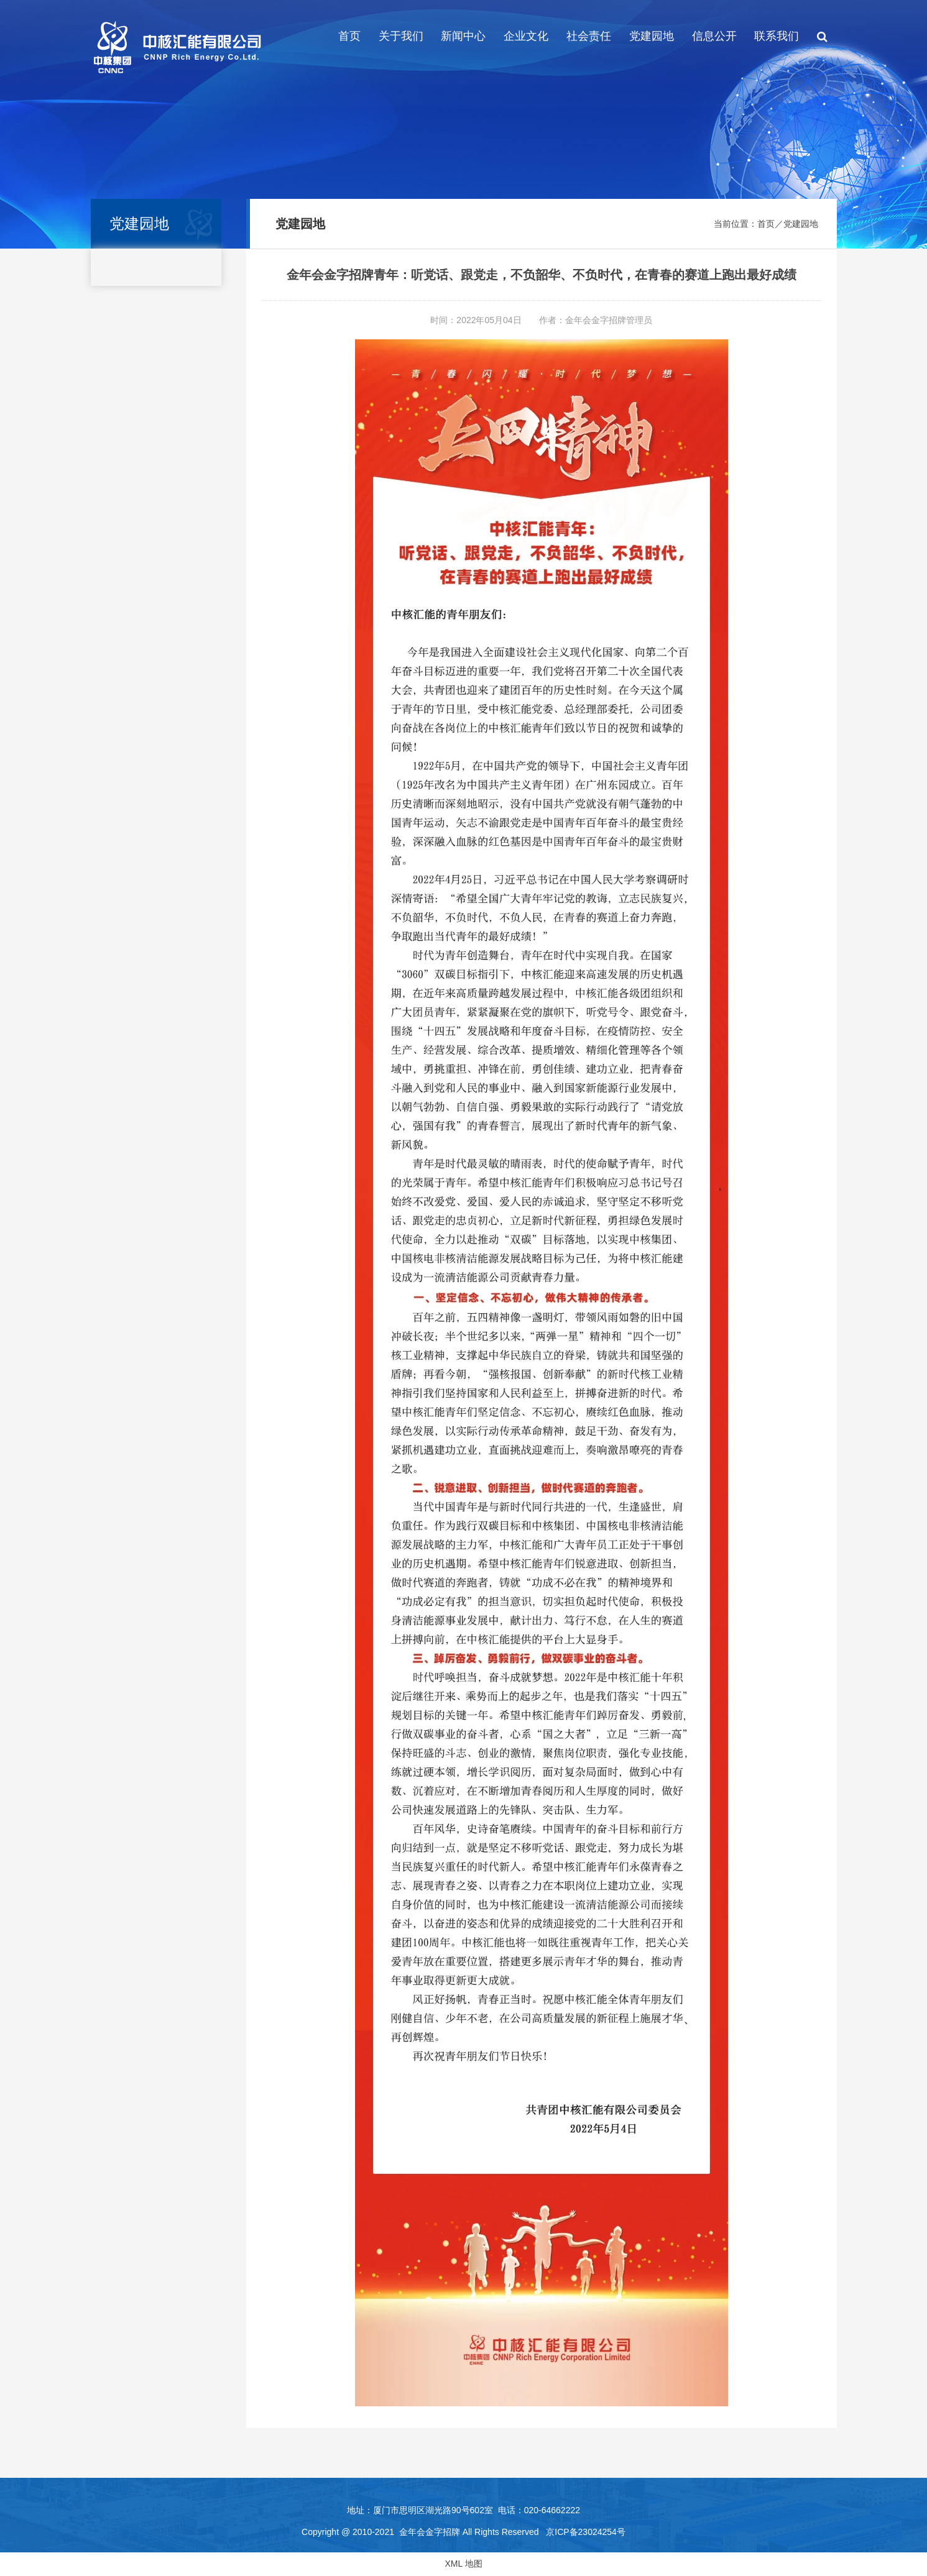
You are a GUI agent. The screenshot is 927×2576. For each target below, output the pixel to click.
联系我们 (776, 36)
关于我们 (401, 36)
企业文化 (526, 36)
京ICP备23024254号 (585, 2532)
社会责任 (588, 36)
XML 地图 (463, 2564)
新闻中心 (463, 36)
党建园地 (651, 36)
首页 (349, 36)
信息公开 (714, 36)
